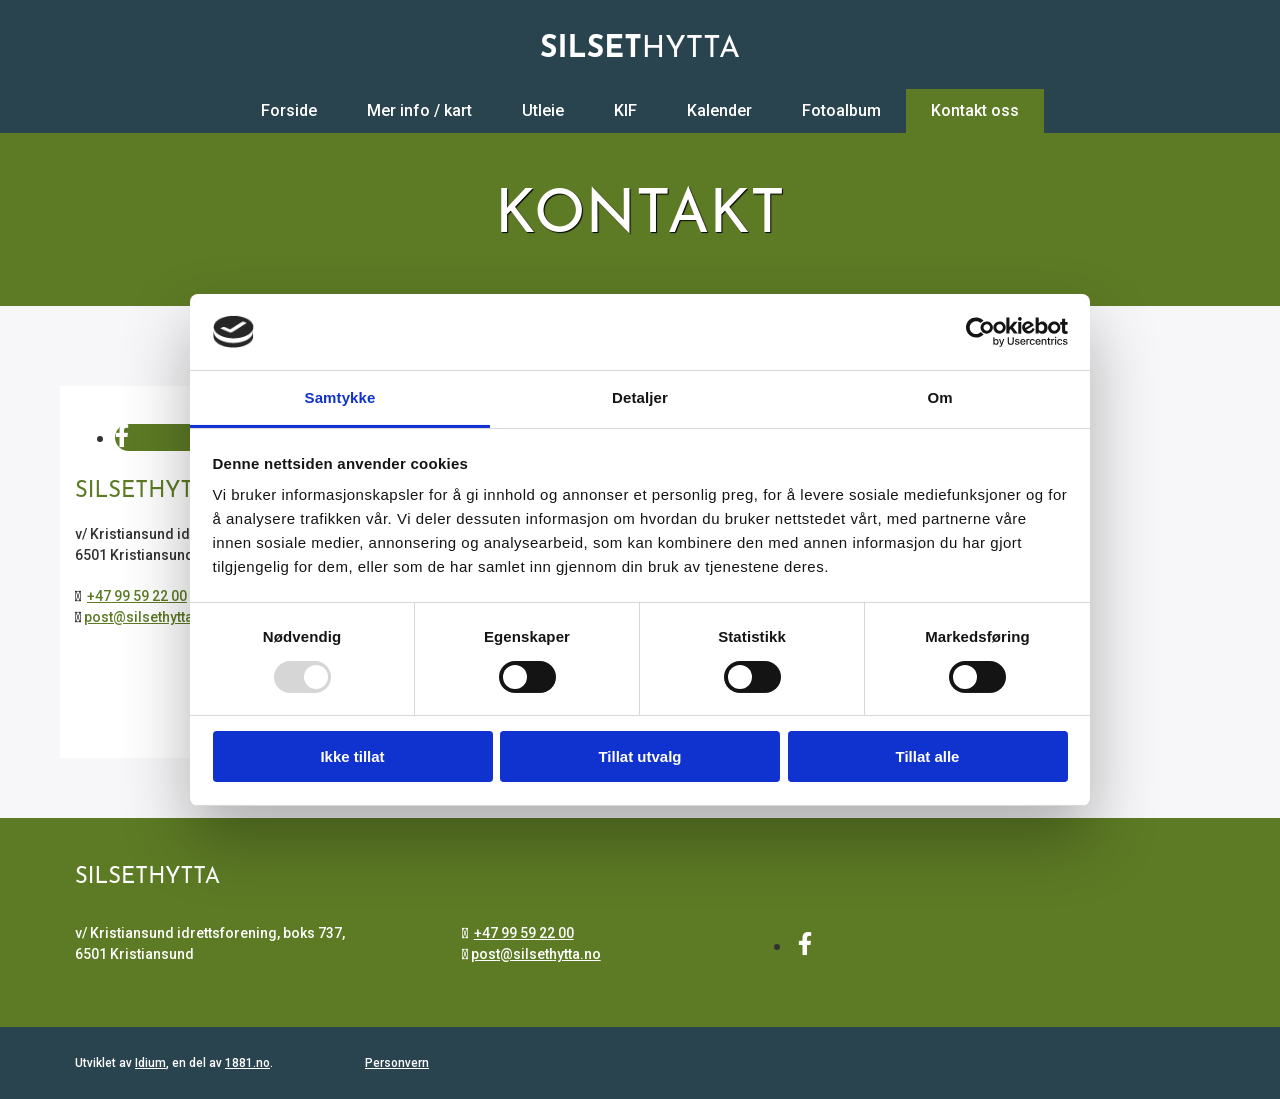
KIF (625, 110)
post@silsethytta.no (149, 617)
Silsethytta (147, 877)
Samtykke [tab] (340, 397)
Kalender (719, 110)
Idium (150, 1063)
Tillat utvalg (639, 756)
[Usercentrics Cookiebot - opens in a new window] (980, 332)
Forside (289, 110)
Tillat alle (928, 756)
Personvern (397, 1063)
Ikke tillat (352, 756)
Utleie (543, 110)
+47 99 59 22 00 (137, 596)
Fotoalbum (841, 110)
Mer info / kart (419, 110)
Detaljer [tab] (640, 397)
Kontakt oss (975, 110)
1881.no (247, 1063)
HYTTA (640, 49)
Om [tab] (939, 397)
